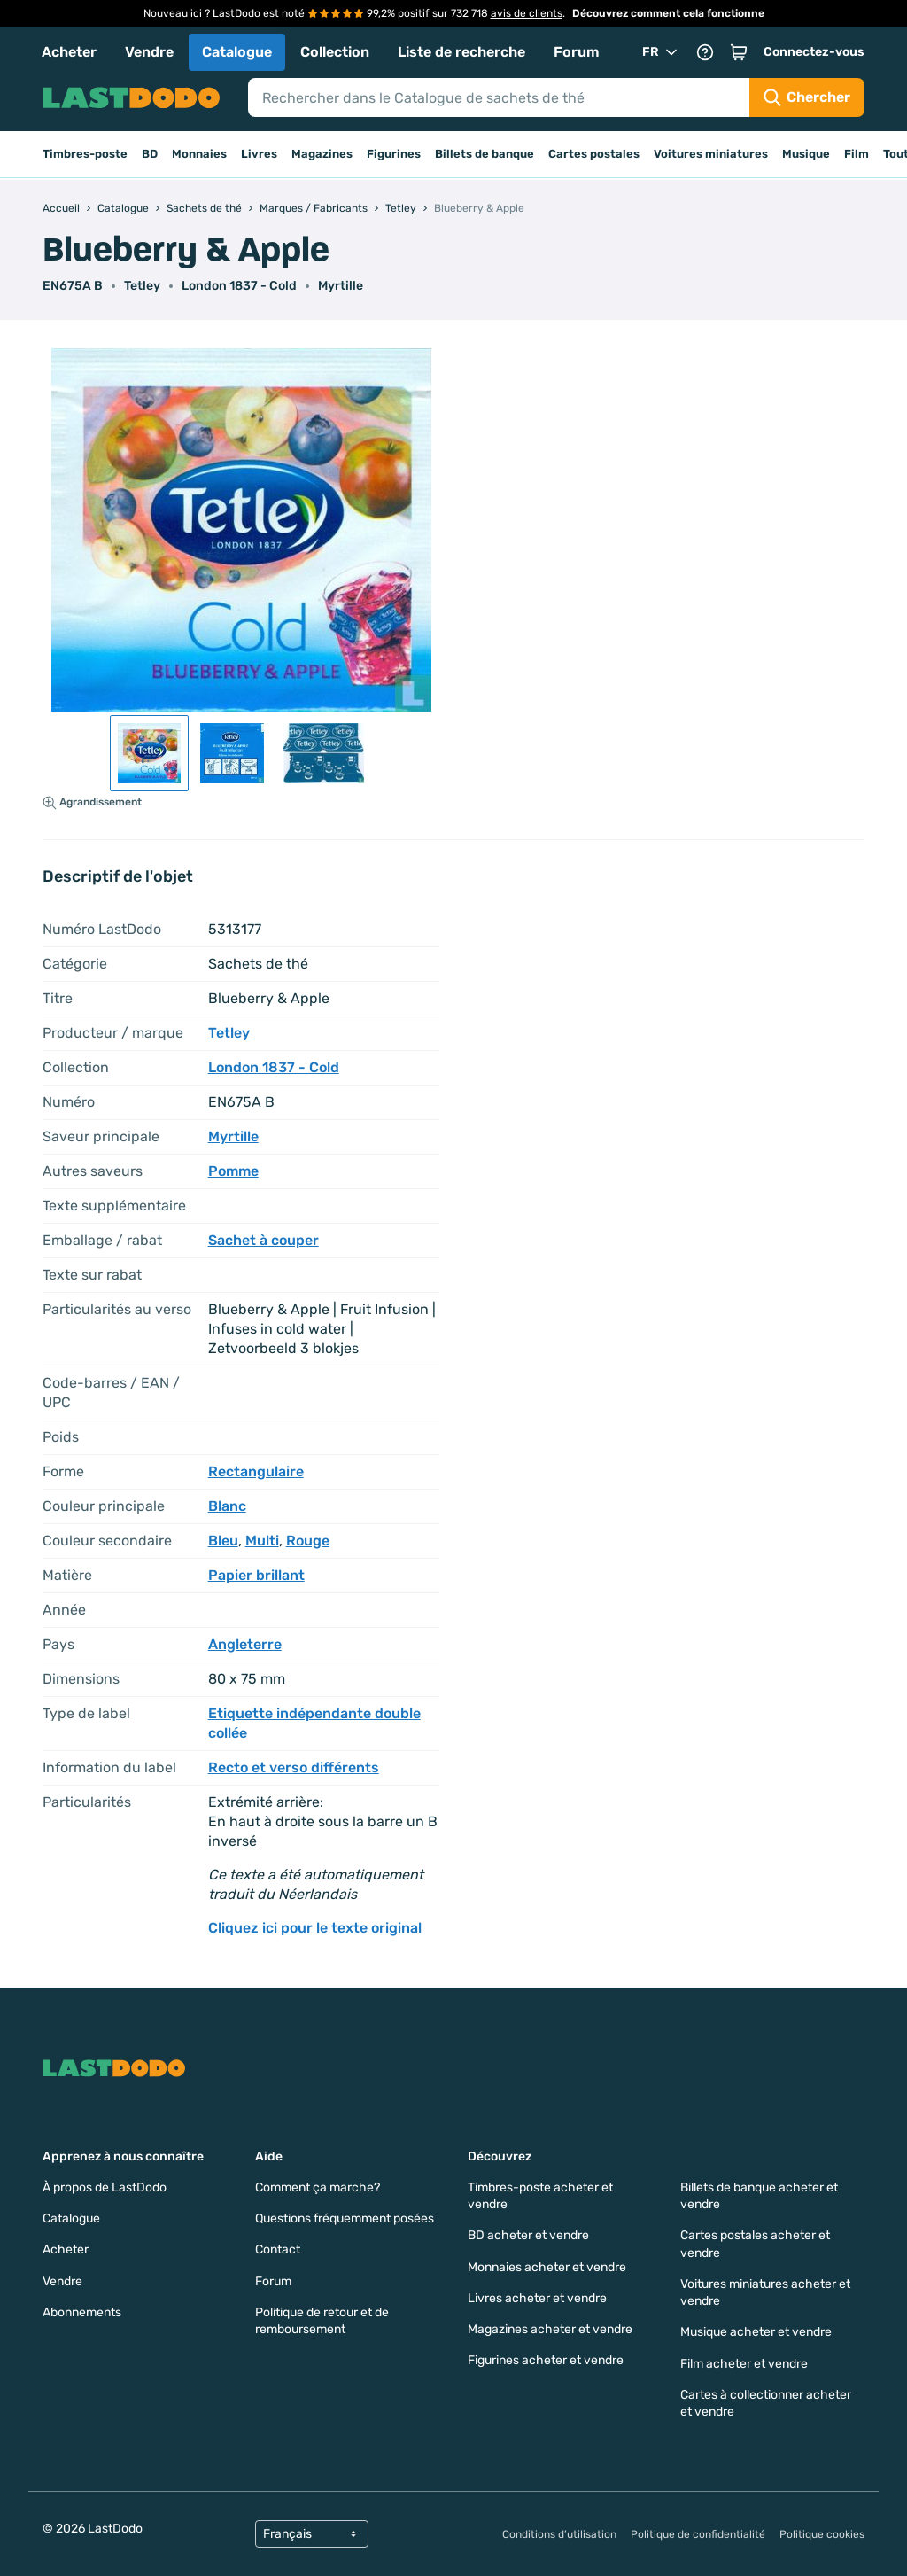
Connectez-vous (814, 51)
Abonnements (82, 2312)
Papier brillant (256, 1575)
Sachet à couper (263, 1240)
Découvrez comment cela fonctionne (668, 13)
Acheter (69, 51)
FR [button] (661, 52)
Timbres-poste (85, 153)
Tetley (142, 285)
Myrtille (340, 285)
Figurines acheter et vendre (546, 2360)
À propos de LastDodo (105, 2187)
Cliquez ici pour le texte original (315, 1927)
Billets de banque (484, 153)
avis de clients (526, 13)
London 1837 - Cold (239, 285)
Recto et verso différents (293, 1767)
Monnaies (199, 153)
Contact (277, 2249)
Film (856, 153)
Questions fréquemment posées (344, 2218)
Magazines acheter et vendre (550, 2329)
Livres (259, 153)
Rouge (307, 1540)
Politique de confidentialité (698, 2534)
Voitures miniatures (711, 153)
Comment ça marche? (317, 2187)
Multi (262, 1540)
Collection (334, 51)
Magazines (322, 153)
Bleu (223, 1540)
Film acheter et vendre (744, 2363)
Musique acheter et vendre (756, 2331)
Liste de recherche (461, 51)
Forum (577, 51)
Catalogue (237, 51)
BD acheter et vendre (528, 2235)
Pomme (233, 1171)
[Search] (498, 97)
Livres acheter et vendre (537, 2298)
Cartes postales (594, 153)
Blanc (227, 1506)
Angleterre (245, 1644)
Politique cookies (821, 2534)
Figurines (394, 153)
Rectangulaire (256, 1471)
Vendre (149, 51)
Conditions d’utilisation (559, 2534)
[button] (739, 52)
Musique (806, 153)
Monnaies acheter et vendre (547, 2267)
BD (150, 153)
